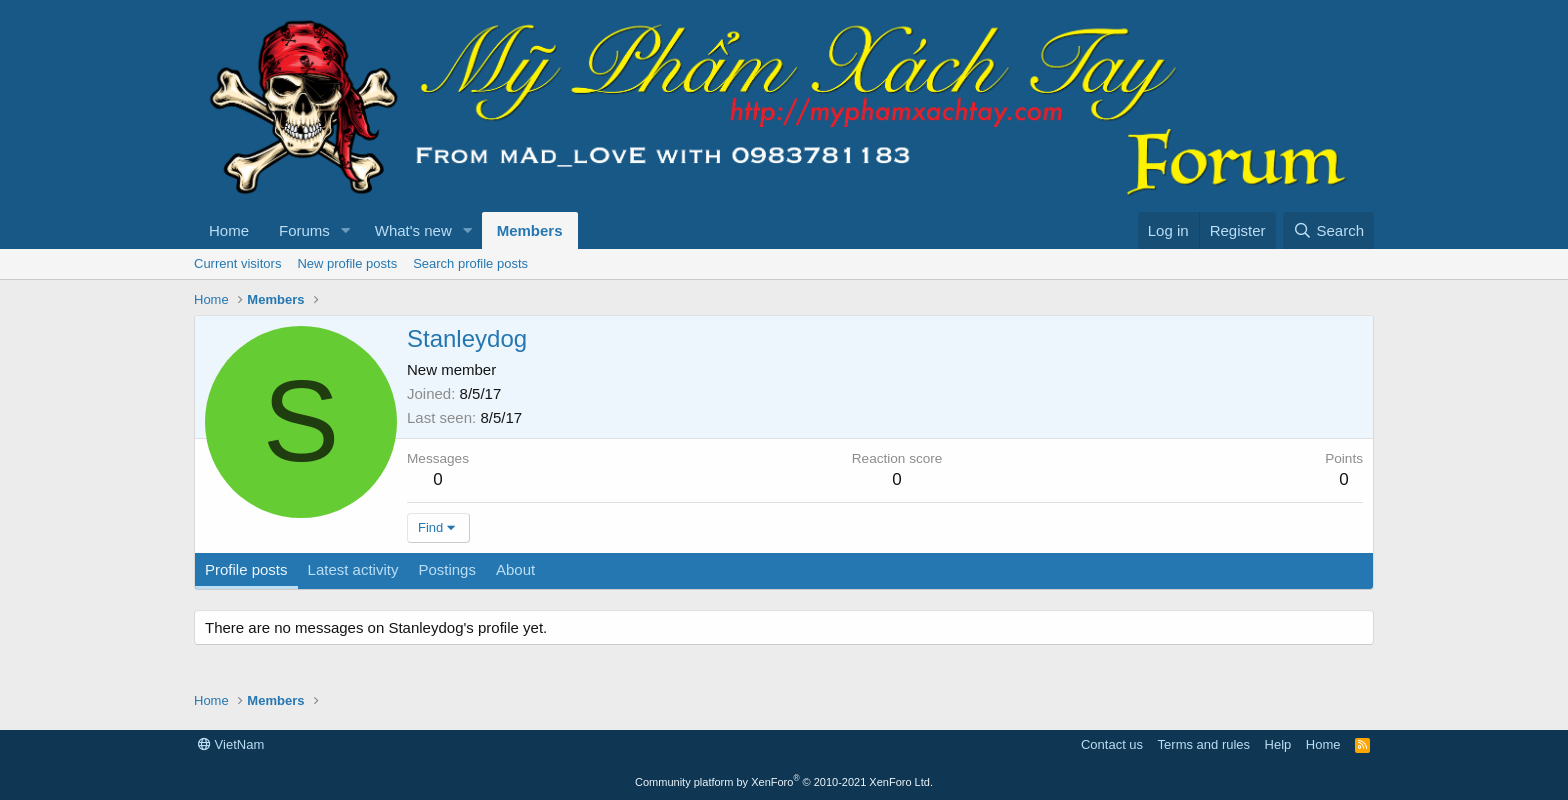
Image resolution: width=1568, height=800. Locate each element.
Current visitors (237, 263)
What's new (413, 230)
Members (530, 230)
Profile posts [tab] (246, 569)
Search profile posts (470, 263)
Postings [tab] (447, 569)
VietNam (231, 744)
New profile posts (347, 263)
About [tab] (515, 569)
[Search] (1328, 230)
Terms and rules (1204, 744)
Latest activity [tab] (353, 569)
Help (1278, 744)
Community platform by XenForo (784, 782)
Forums (304, 230)
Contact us (1112, 744)
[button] (346, 230)
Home (229, 230)
